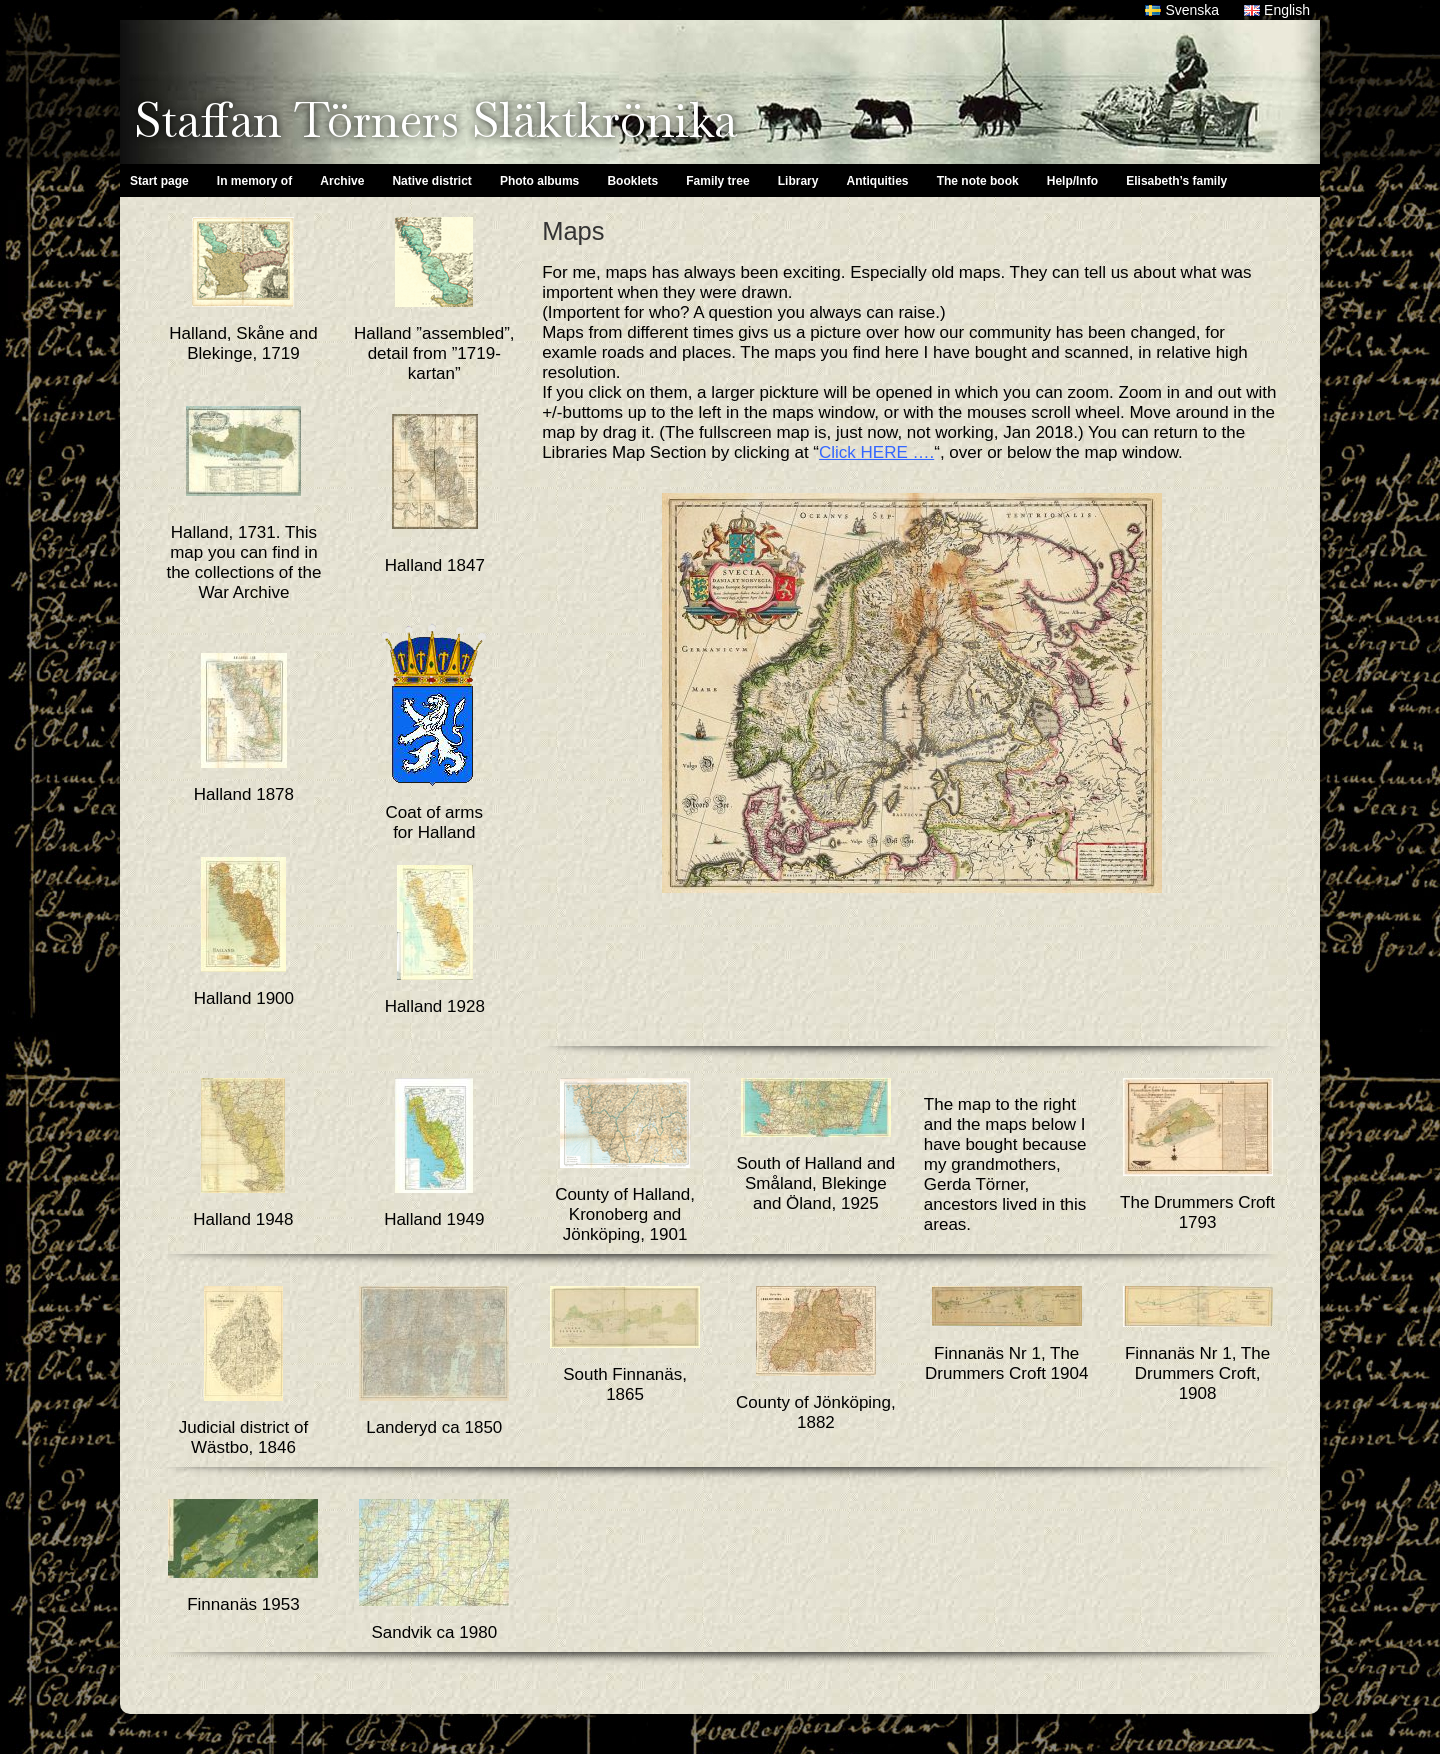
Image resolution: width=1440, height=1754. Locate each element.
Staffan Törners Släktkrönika (435, 120)
